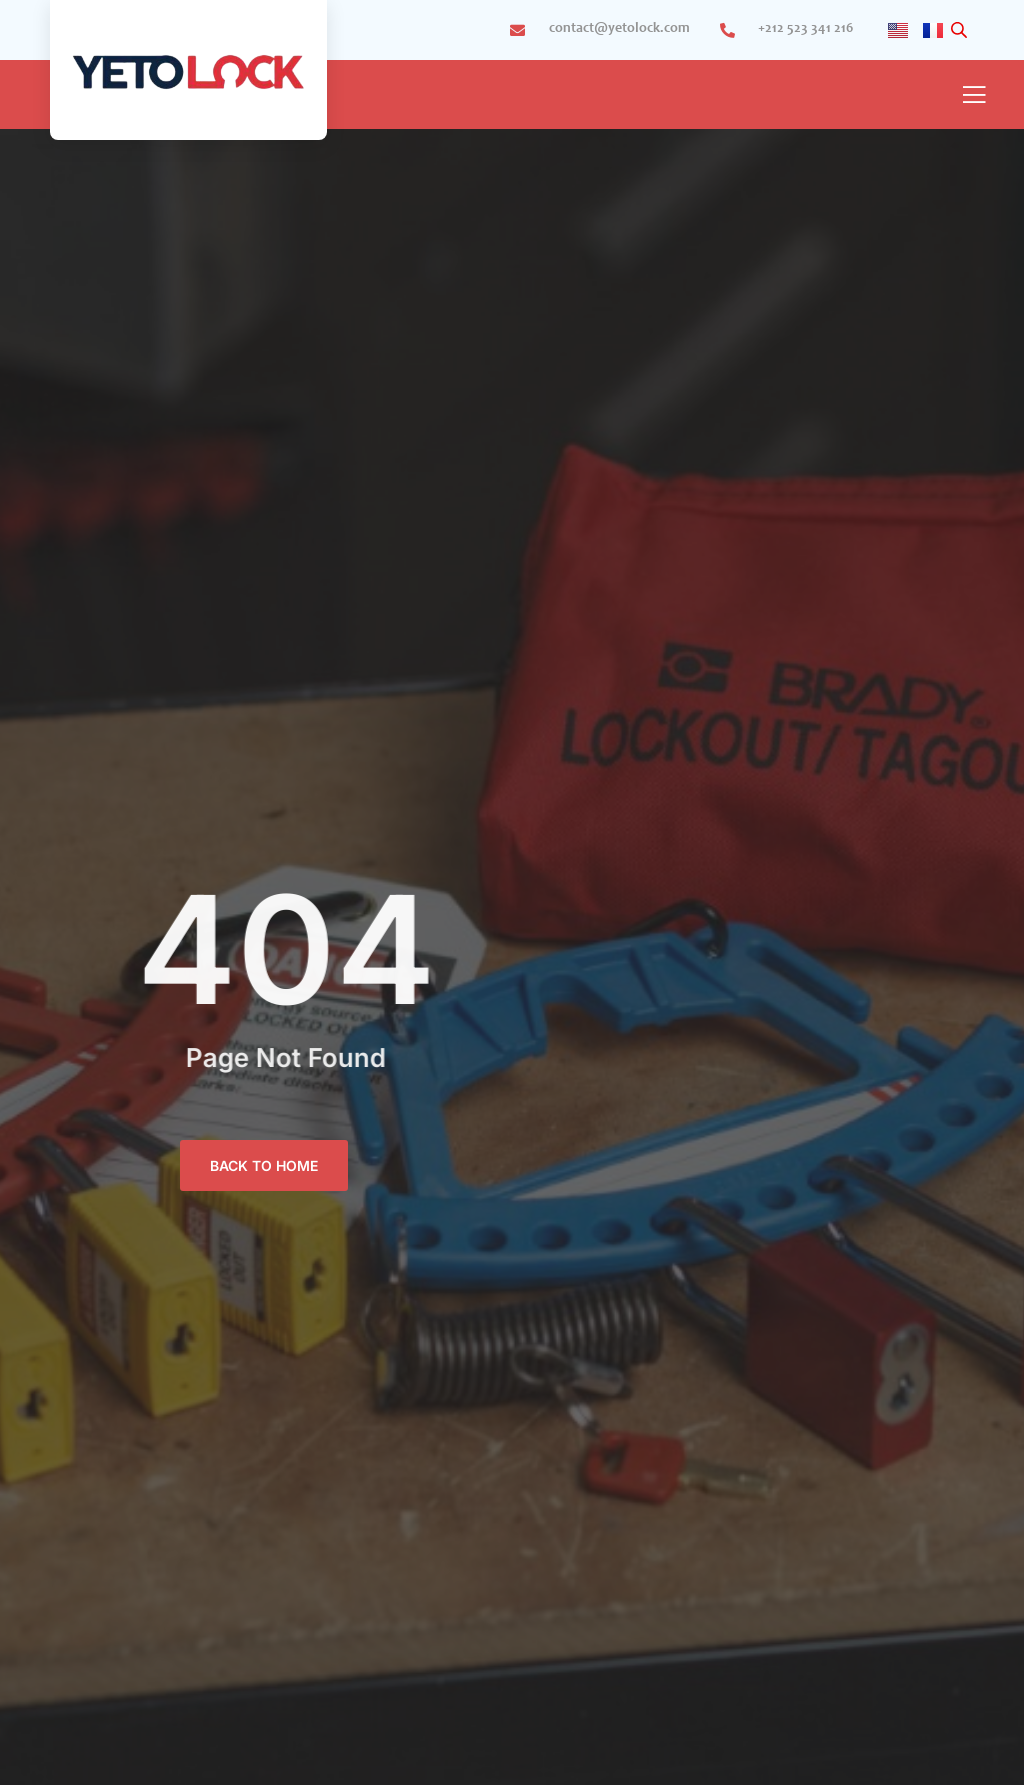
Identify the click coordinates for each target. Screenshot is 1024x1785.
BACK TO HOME (264, 1165)
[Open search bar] (961, 30)
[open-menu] (974, 96)
